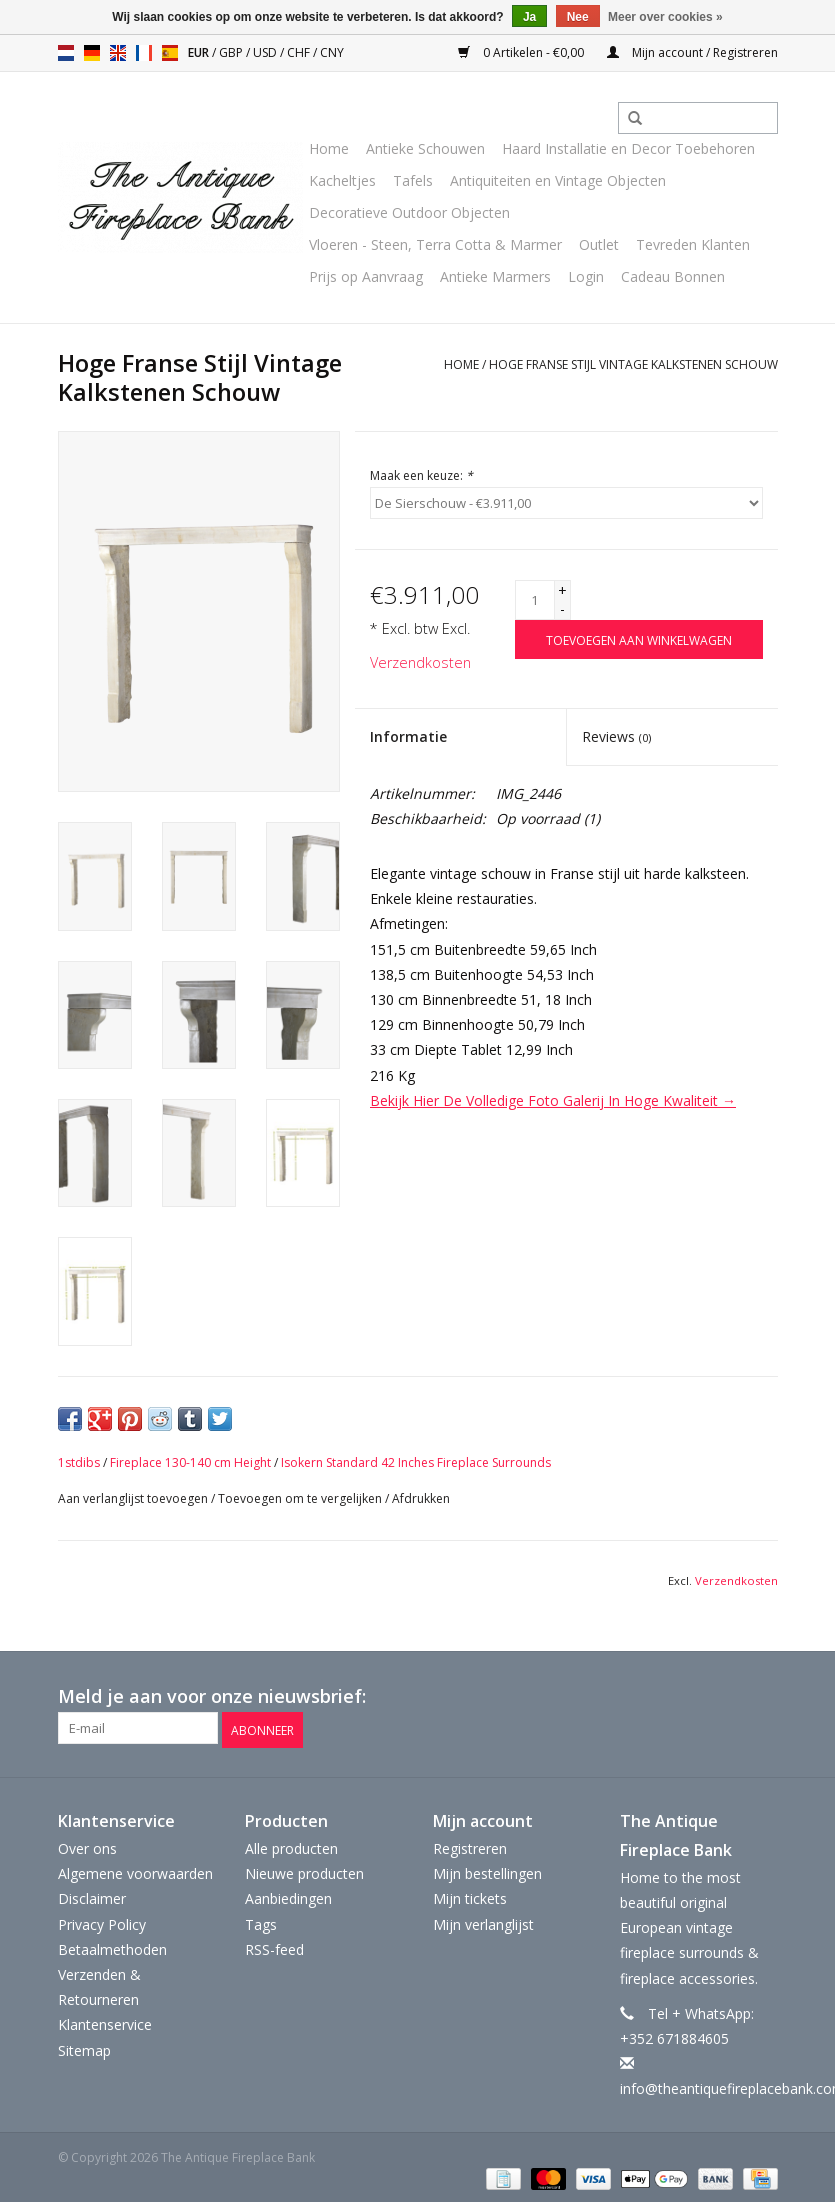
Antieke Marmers (495, 276)
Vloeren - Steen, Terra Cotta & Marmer (435, 244)
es (170, 53)
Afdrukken (421, 1498)
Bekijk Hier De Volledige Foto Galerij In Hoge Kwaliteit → (553, 1100)
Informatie (408, 736)
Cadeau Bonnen (673, 276)
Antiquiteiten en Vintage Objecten (558, 180)
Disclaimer (92, 1895)
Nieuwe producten (304, 1870)
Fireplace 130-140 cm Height (190, 1462)
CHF (300, 52)
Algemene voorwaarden (135, 1870)
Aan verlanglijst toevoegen (133, 1498)
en (118, 53)
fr (144, 53)
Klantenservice (105, 2021)
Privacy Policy (102, 1921)
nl (66, 53)
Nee (578, 17)
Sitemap (84, 2046)
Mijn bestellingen (487, 1870)
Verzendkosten (420, 662)
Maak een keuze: (421, 475)
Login (586, 276)
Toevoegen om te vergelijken (301, 1498)
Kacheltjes (342, 180)
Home (329, 148)
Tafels (413, 180)
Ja (529, 17)
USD (266, 52)
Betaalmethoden (112, 1946)
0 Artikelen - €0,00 (522, 52)
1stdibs (79, 1462)
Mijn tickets (470, 1895)
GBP (232, 52)
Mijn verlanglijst (483, 1921)
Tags (261, 1921)
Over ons (87, 1845)
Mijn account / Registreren (692, 52)
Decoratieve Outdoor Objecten (409, 212)
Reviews (616, 736)
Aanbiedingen (288, 1895)
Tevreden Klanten (693, 244)
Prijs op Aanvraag (366, 276)
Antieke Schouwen (425, 148)
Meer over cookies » (665, 17)
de (92, 53)
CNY (332, 52)
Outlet (599, 244)
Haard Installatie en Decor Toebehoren (628, 148)
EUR (200, 52)
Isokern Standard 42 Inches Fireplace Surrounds (416, 1462)
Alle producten (291, 1845)
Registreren (470, 1845)
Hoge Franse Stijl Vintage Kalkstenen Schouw (633, 364)
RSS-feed (274, 1946)
